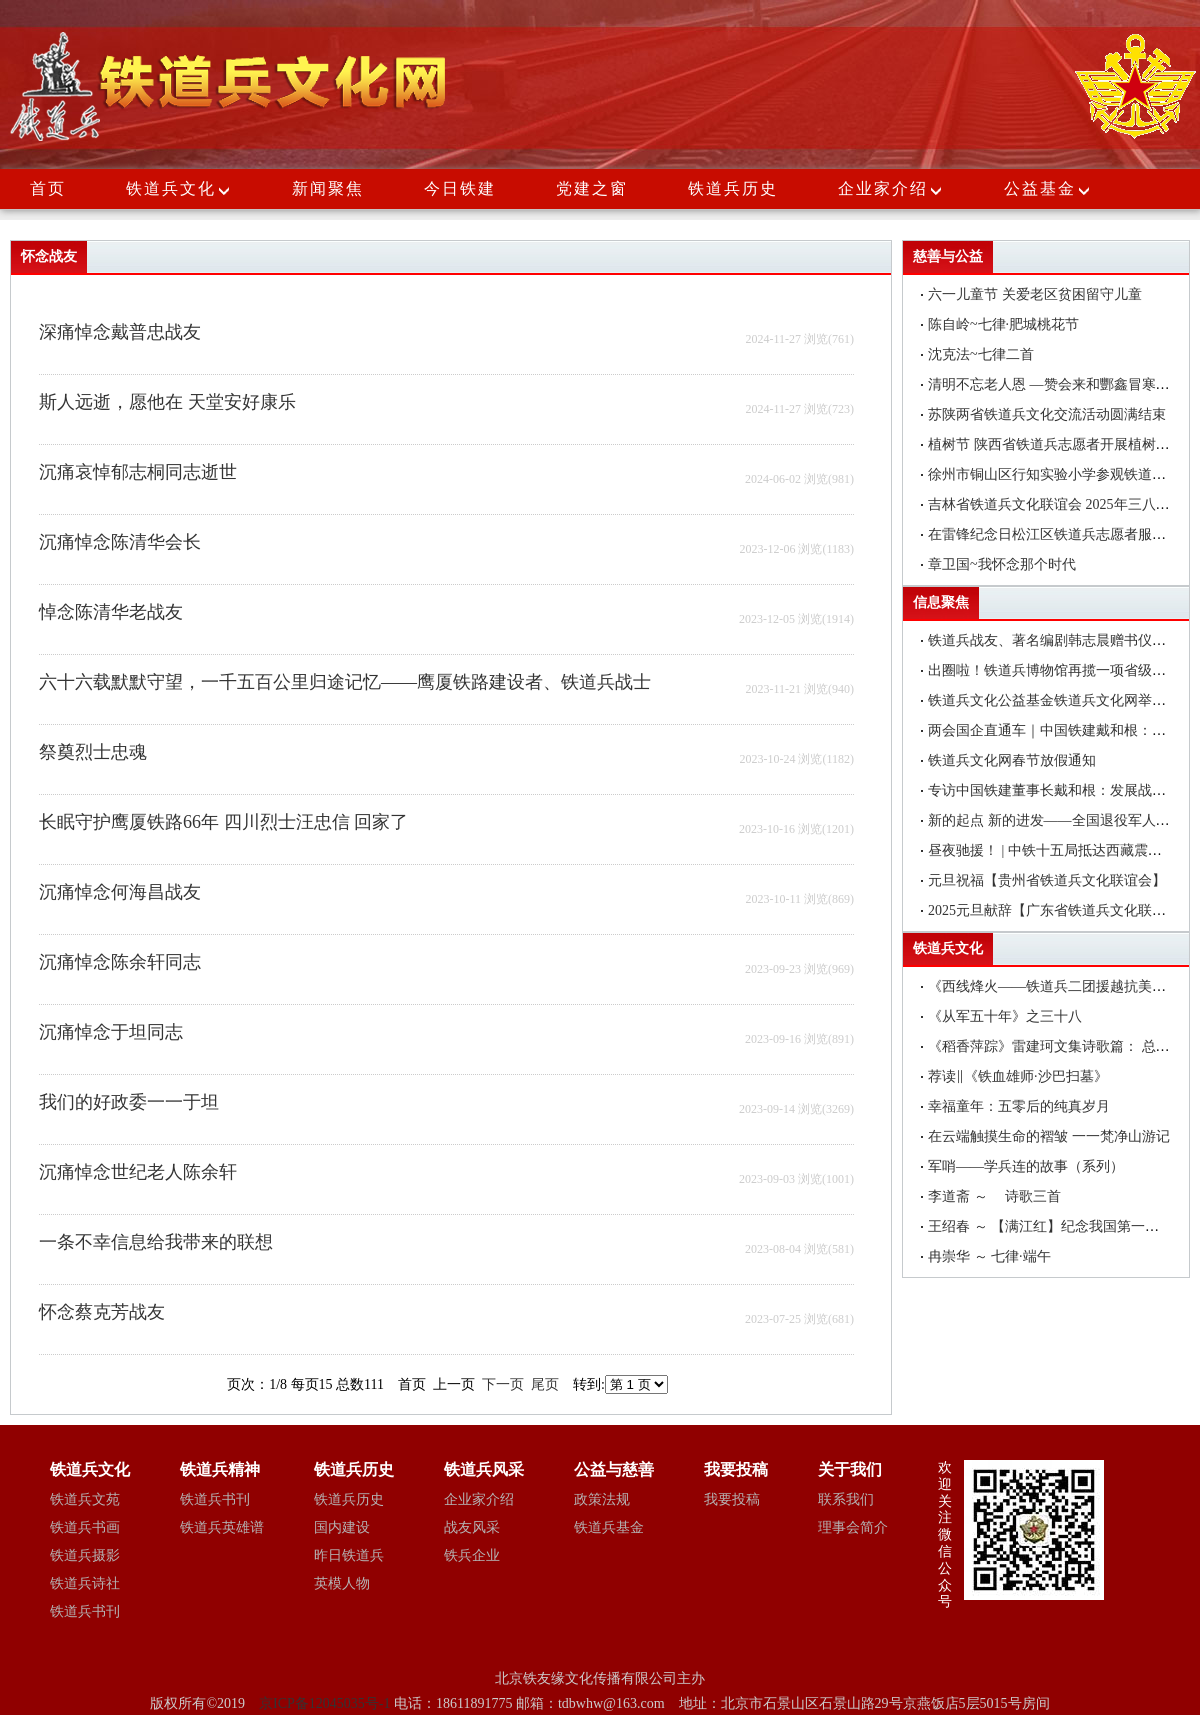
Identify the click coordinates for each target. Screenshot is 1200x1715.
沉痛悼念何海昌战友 (120, 892)
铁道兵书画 (85, 1527)
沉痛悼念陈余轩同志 (120, 962)
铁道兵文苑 (85, 1499)
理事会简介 (853, 1527)
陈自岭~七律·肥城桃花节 (1003, 324)
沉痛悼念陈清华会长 (120, 542)
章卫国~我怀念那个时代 (1002, 564)
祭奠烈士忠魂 (93, 752)
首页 (48, 188)
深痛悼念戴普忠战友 (120, 332)
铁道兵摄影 (85, 1555)
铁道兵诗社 (85, 1583)
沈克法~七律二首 (981, 354)
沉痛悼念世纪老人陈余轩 (138, 1172)
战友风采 (472, 1527)
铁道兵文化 (171, 188)
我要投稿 (732, 1499)
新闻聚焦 (328, 188)
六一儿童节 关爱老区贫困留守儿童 (1035, 294)
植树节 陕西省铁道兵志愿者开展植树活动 (1056, 444)
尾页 (545, 1384)
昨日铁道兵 (349, 1555)
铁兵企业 (472, 1555)
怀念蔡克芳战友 (102, 1312)
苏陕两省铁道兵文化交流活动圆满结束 (1047, 414)
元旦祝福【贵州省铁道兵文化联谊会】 (1047, 880)
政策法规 (602, 1499)
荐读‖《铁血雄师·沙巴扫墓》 (1018, 1076)
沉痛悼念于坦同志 (111, 1032)
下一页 (503, 1384)
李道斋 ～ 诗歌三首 (994, 1196)
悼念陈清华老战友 (111, 612)
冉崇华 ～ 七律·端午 (989, 1256)
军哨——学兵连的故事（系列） (1026, 1166)
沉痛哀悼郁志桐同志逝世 (138, 472)
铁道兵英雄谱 (222, 1527)
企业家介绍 (891, 188)
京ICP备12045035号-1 (326, 1703)
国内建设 (342, 1527)
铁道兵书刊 (85, 1611)
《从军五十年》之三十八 (1005, 1016)
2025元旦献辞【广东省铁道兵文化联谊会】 (1061, 910)
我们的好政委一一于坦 (129, 1102)
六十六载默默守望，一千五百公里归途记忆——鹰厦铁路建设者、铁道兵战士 (345, 682)
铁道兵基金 (609, 1527)
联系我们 (846, 1499)
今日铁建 (460, 188)
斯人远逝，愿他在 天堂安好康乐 (167, 402)
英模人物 (342, 1583)
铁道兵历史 (733, 188)
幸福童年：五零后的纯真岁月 (1019, 1106)
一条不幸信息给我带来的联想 (156, 1242)
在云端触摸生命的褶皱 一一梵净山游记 (1049, 1136)
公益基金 (1048, 188)
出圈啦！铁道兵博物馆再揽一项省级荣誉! (1056, 670)
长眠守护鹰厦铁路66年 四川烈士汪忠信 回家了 (223, 822)
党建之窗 (592, 188)
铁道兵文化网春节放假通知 (1012, 760)
